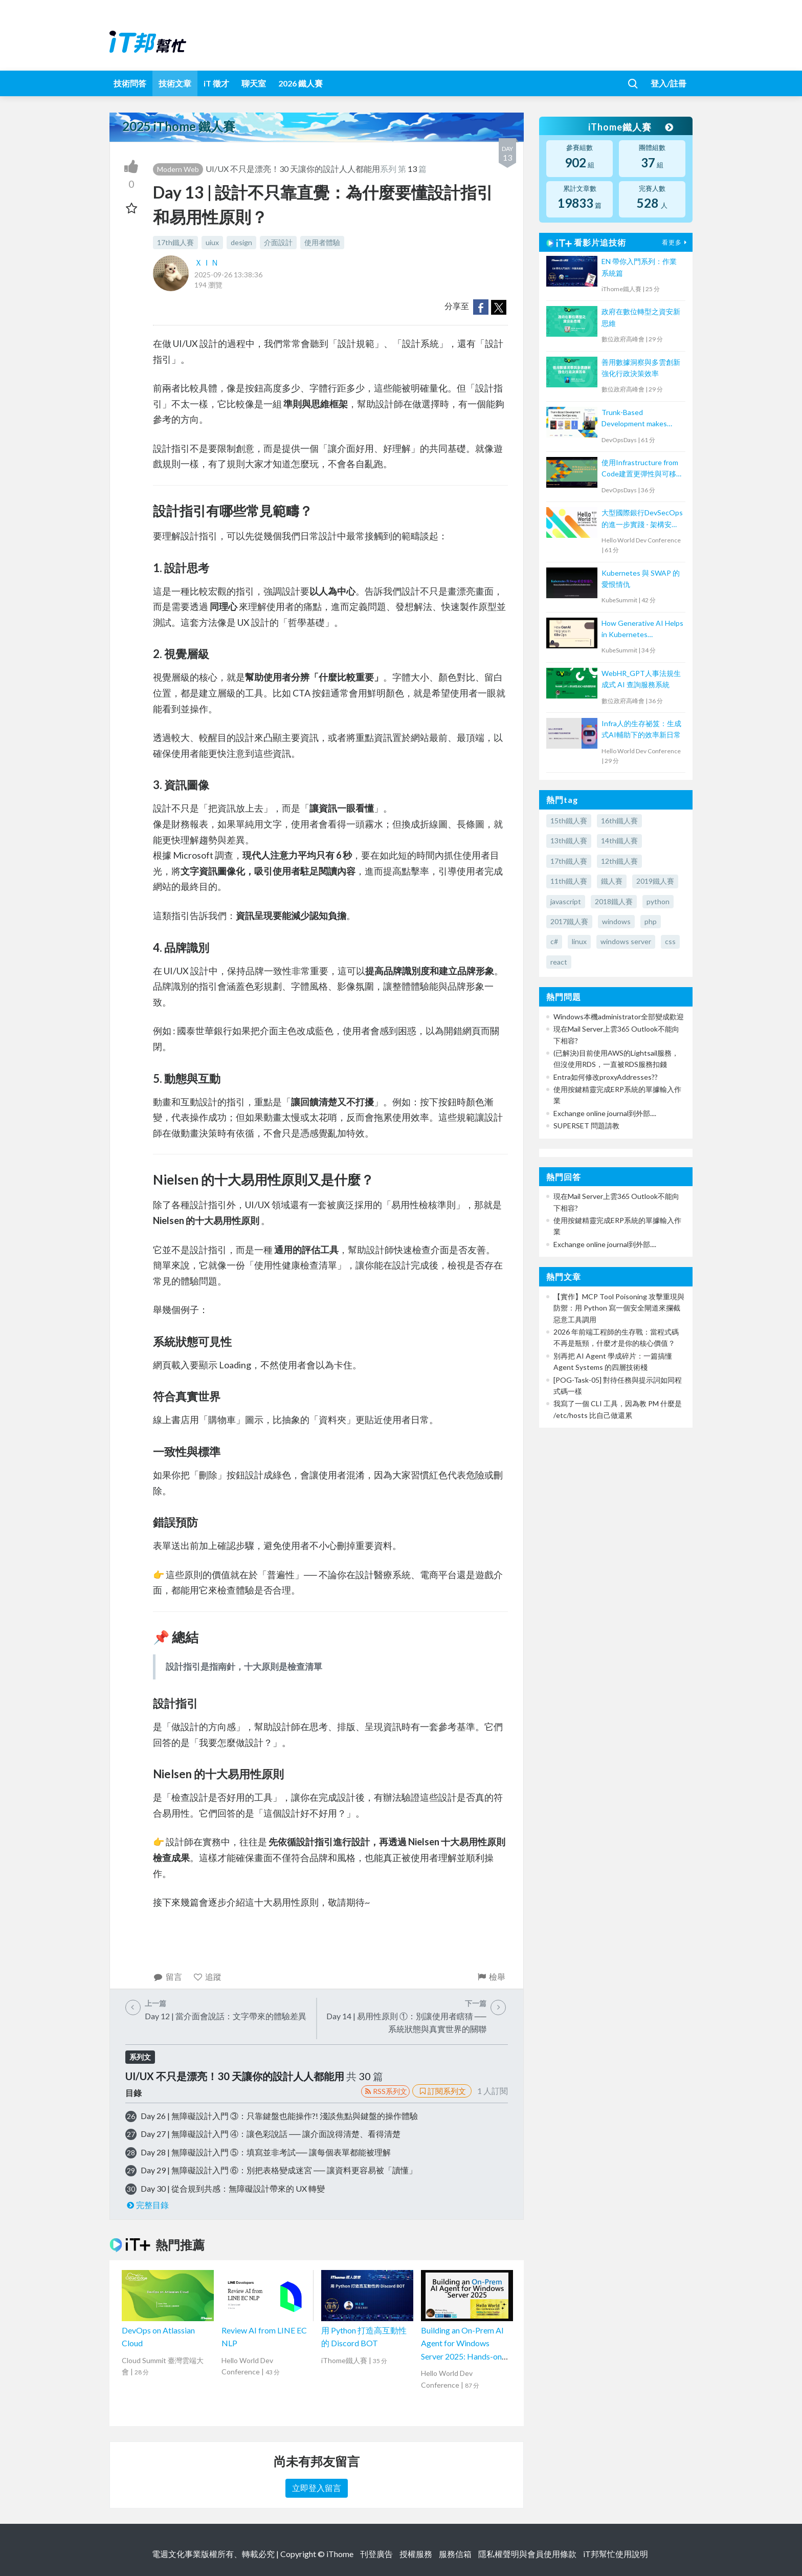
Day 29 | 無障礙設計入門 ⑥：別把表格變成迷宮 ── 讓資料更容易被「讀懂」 (279, 2170)
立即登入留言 (316, 2488)
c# (554, 941)
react (558, 961)
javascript (565, 901)
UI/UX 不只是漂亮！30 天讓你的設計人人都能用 (293, 168)
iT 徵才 (216, 83)
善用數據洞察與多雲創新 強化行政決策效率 (641, 368)
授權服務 (415, 2554)
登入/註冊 (668, 83)
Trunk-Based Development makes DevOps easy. (634, 419)
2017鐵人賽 (569, 921)
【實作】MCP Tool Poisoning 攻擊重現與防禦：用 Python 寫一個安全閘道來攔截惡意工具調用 (618, 1308)
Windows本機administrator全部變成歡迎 (618, 1016)
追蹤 (207, 1976)
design (241, 242)
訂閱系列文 (442, 2090)
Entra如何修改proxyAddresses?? (605, 1077)
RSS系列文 (385, 2091)
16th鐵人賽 (619, 820)
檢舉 (490, 1976)
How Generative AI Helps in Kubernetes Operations (642, 630)
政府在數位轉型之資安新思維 (641, 317)
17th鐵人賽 (175, 242)
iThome (339, 2554)
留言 (167, 1976)
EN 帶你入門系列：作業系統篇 (639, 267)
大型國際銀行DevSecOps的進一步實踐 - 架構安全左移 (642, 519)
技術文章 (175, 83)
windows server (625, 941)
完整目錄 (147, 2205)
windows (616, 921)
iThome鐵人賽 (630, 127)
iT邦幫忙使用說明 (615, 2554)
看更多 (675, 242)
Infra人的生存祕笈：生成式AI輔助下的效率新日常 (641, 729)
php (650, 921)
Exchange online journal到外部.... (604, 1113)
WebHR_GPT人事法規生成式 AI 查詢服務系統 (641, 679)
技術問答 (130, 83)
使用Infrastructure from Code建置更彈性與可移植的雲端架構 (642, 469)
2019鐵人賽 (655, 881)
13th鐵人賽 (568, 840)
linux (579, 941)
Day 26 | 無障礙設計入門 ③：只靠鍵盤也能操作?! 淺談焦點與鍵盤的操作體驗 (279, 2116)
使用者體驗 (322, 242)
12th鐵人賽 (619, 861)
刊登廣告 (376, 2554)
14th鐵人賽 (619, 840)
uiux (212, 242)
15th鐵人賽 (568, 820)
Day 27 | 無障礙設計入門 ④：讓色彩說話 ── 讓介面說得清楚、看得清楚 (270, 2133)
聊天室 (253, 83)
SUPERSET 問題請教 (586, 1125)
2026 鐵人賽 (300, 83)
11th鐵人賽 (568, 881)
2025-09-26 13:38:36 (228, 274)
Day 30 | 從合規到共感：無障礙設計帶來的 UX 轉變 (233, 2188)
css (670, 941)
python (658, 901)
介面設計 (278, 242)
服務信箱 (455, 2554)
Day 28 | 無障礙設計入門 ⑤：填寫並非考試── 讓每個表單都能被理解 (266, 2152)
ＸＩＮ (206, 262)
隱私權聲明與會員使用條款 (527, 2554)
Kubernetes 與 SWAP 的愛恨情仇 (641, 578)
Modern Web (178, 169)
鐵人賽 (611, 881)
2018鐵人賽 (614, 901)
